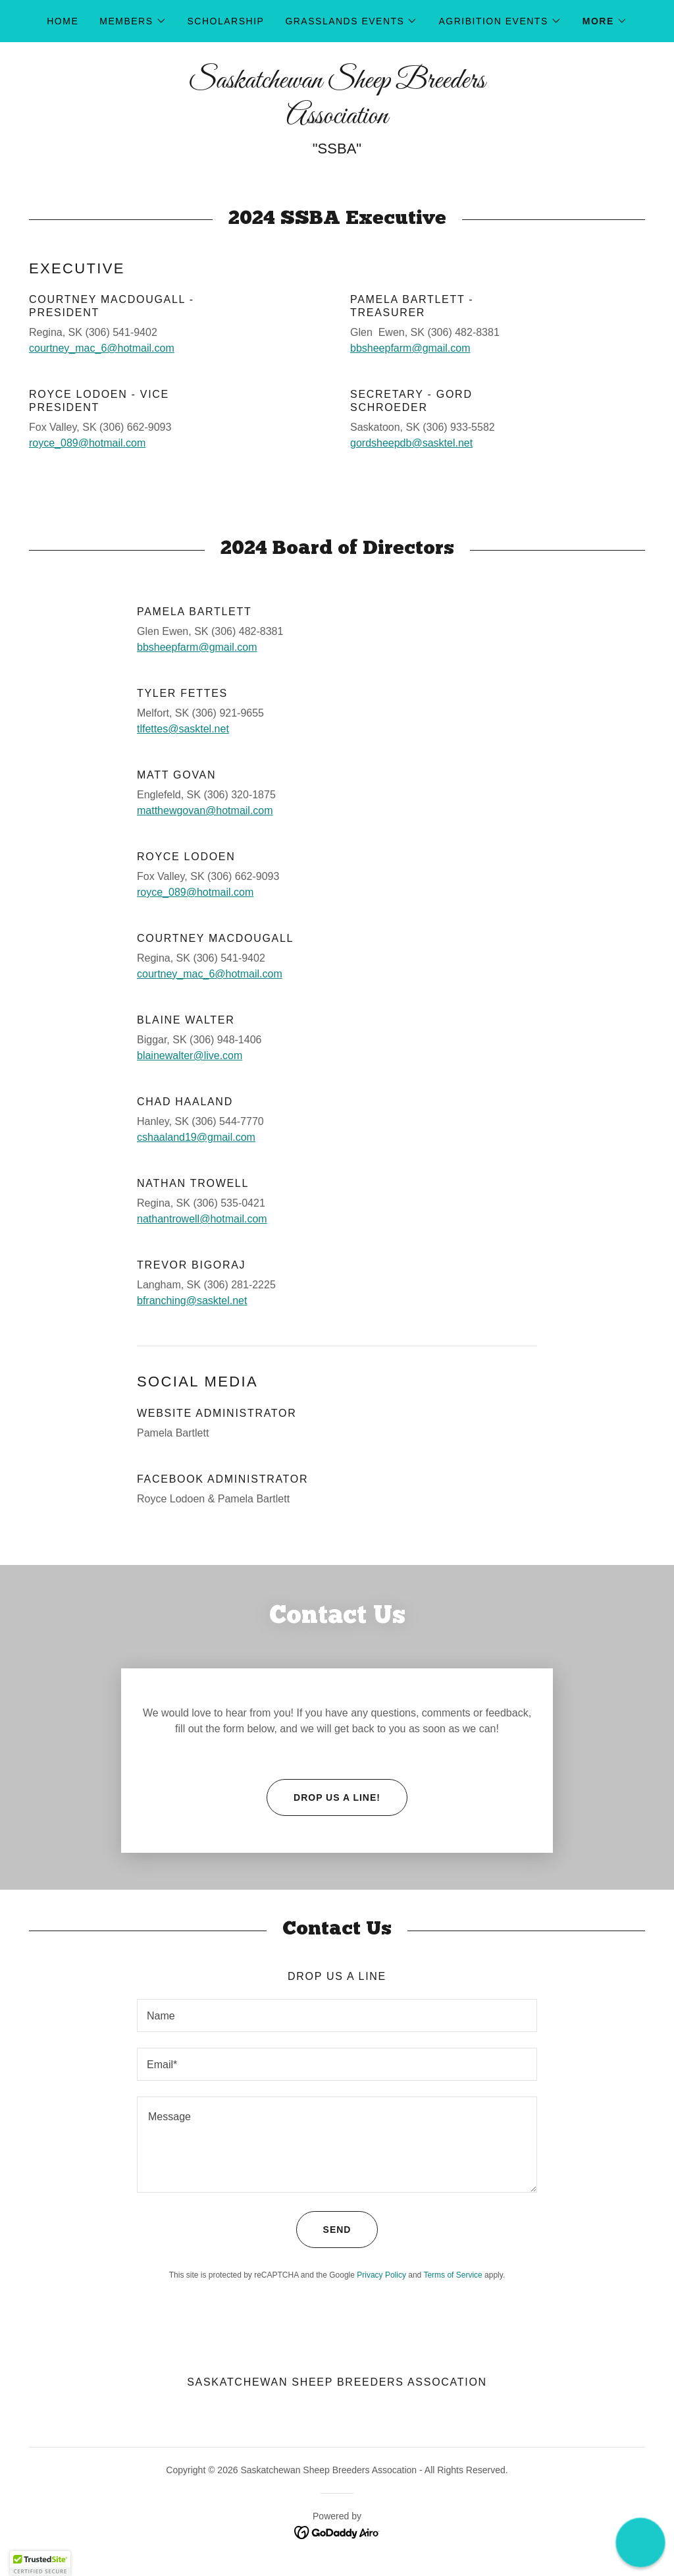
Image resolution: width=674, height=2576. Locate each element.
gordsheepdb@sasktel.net (411, 443)
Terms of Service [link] (452, 2227)
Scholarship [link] (226, 21)
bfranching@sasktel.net (192, 1300)
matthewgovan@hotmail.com (205, 810)
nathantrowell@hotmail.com (202, 1218)
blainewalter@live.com (189, 1055)
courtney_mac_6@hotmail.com (101, 348)
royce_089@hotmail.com (87, 443)
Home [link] (62, 21)
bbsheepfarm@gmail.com (410, 348)
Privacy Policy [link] (381, 2227)
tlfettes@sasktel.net (183, 728)
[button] (132, 21)
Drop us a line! (323, 1750)
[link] (337, 119)
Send (323, 2182)
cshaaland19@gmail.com (196, 1137)
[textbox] (337, 1968)
